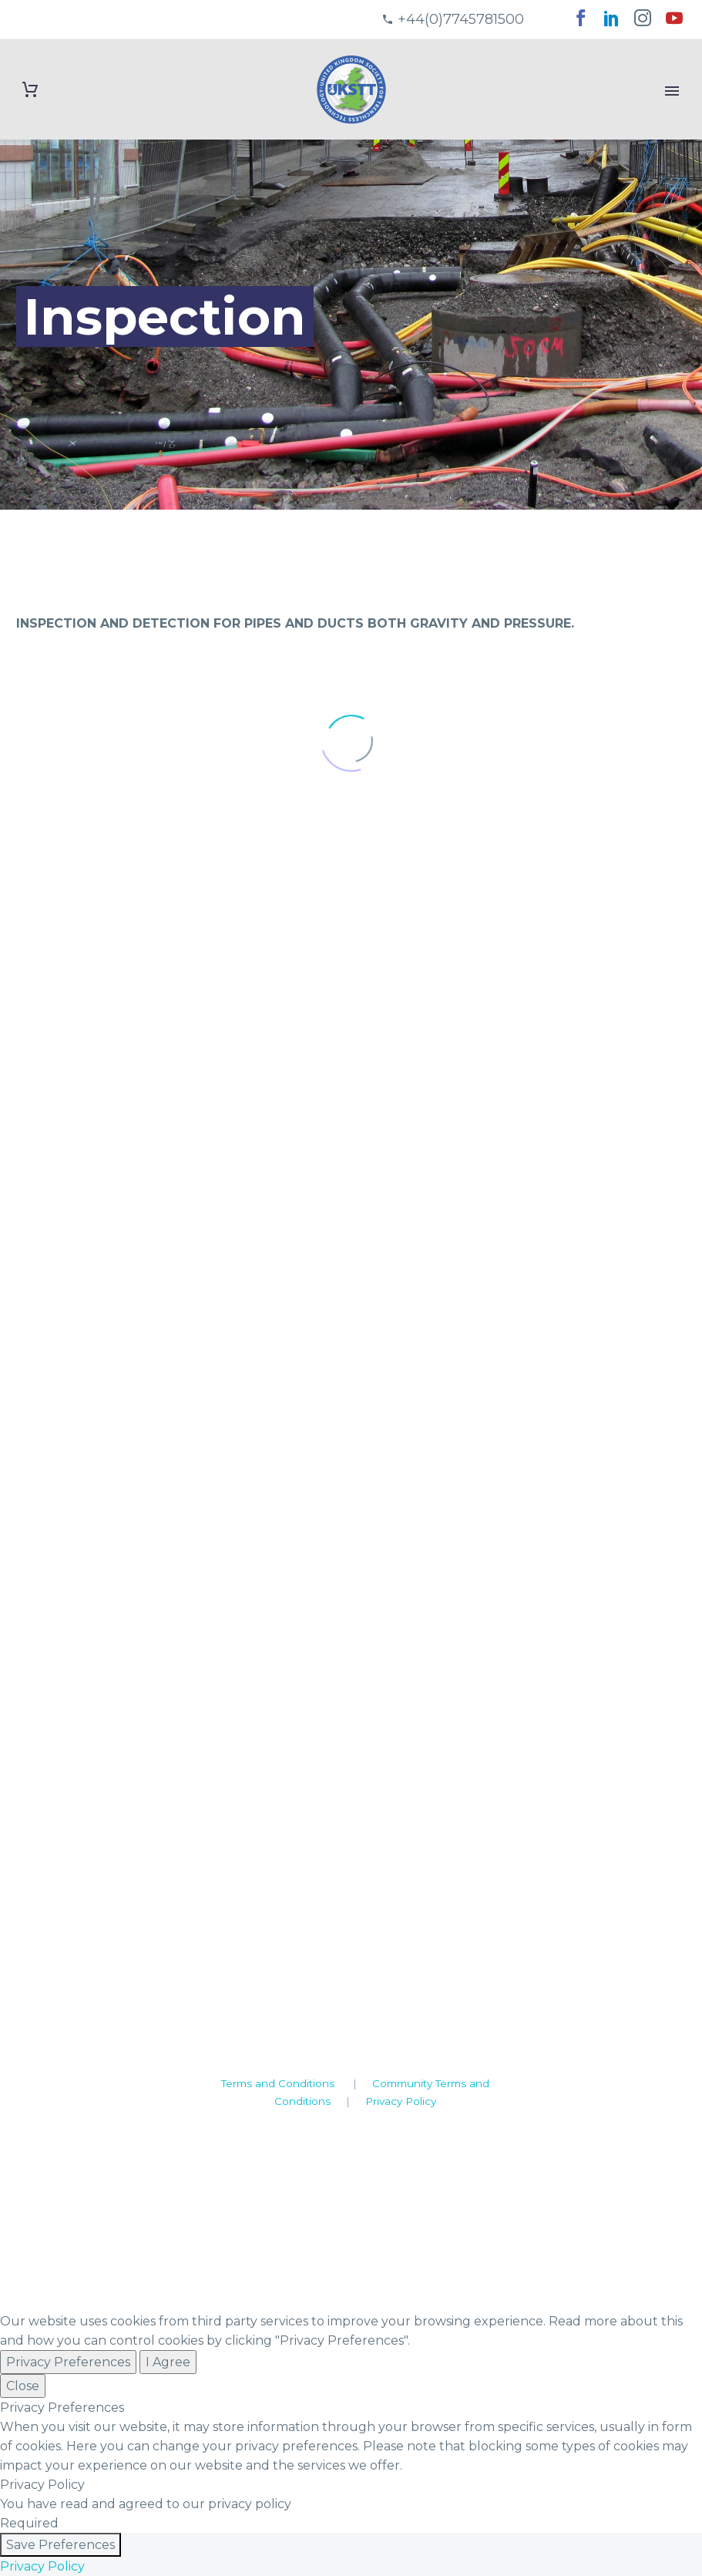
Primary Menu (672, 91)
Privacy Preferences (68, 2362)
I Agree (168, 2362)
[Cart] (30, 89)
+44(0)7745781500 (461, 19)
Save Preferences (60, 2544)
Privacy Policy (400, 2101)
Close (22, 2386)
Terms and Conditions (277, 2083)
